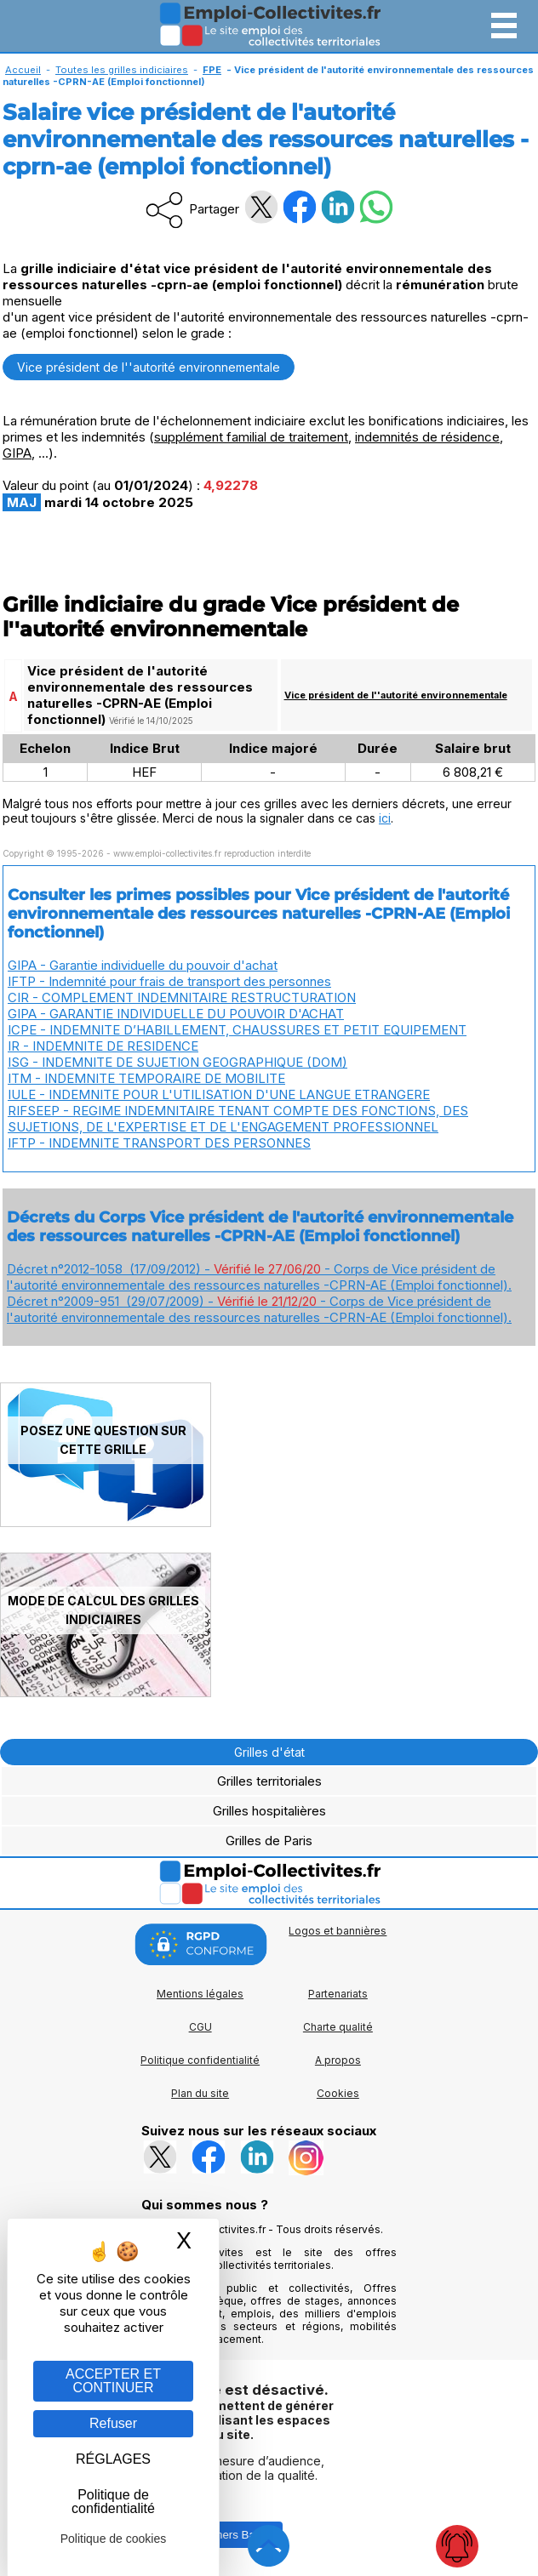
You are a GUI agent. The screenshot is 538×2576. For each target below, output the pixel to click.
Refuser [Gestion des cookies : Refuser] (113, 2423)
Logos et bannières (337, 1930)
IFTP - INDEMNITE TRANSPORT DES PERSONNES (159, 1143)
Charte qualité (338, 2026)
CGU (200, 2026)
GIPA (17, 453)
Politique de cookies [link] (113, 2538)
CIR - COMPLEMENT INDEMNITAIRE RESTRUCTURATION (182, 997)
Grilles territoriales (269, 1781)
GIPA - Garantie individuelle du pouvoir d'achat (143, 965)
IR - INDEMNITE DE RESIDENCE (103, 1046)
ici (385, 818)
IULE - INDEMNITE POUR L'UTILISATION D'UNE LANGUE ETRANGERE (219, 1094)
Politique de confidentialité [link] (113, 2502)
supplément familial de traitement (251, 437)
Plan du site (200, 2093)
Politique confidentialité (200, 2060)
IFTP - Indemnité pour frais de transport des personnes (169, 981)
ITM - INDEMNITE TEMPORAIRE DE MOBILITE (146, 1078)
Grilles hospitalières (269, 1811)
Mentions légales (200, 1993)
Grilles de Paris (269, 1840)
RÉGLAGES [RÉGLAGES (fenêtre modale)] (113, 2459)
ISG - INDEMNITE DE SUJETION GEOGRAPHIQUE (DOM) (177, 1062)
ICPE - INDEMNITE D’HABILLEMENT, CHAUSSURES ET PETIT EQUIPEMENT (237, 1030)
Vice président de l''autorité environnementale (148, 367)
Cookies (338, 2093)
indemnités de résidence (427, 437)
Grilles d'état (269, 1752)
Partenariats (338, 1993)
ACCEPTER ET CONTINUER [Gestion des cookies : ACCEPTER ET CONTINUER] (113, 2381)
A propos (338, 2060)
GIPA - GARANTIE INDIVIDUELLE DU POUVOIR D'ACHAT (176, 1014)
